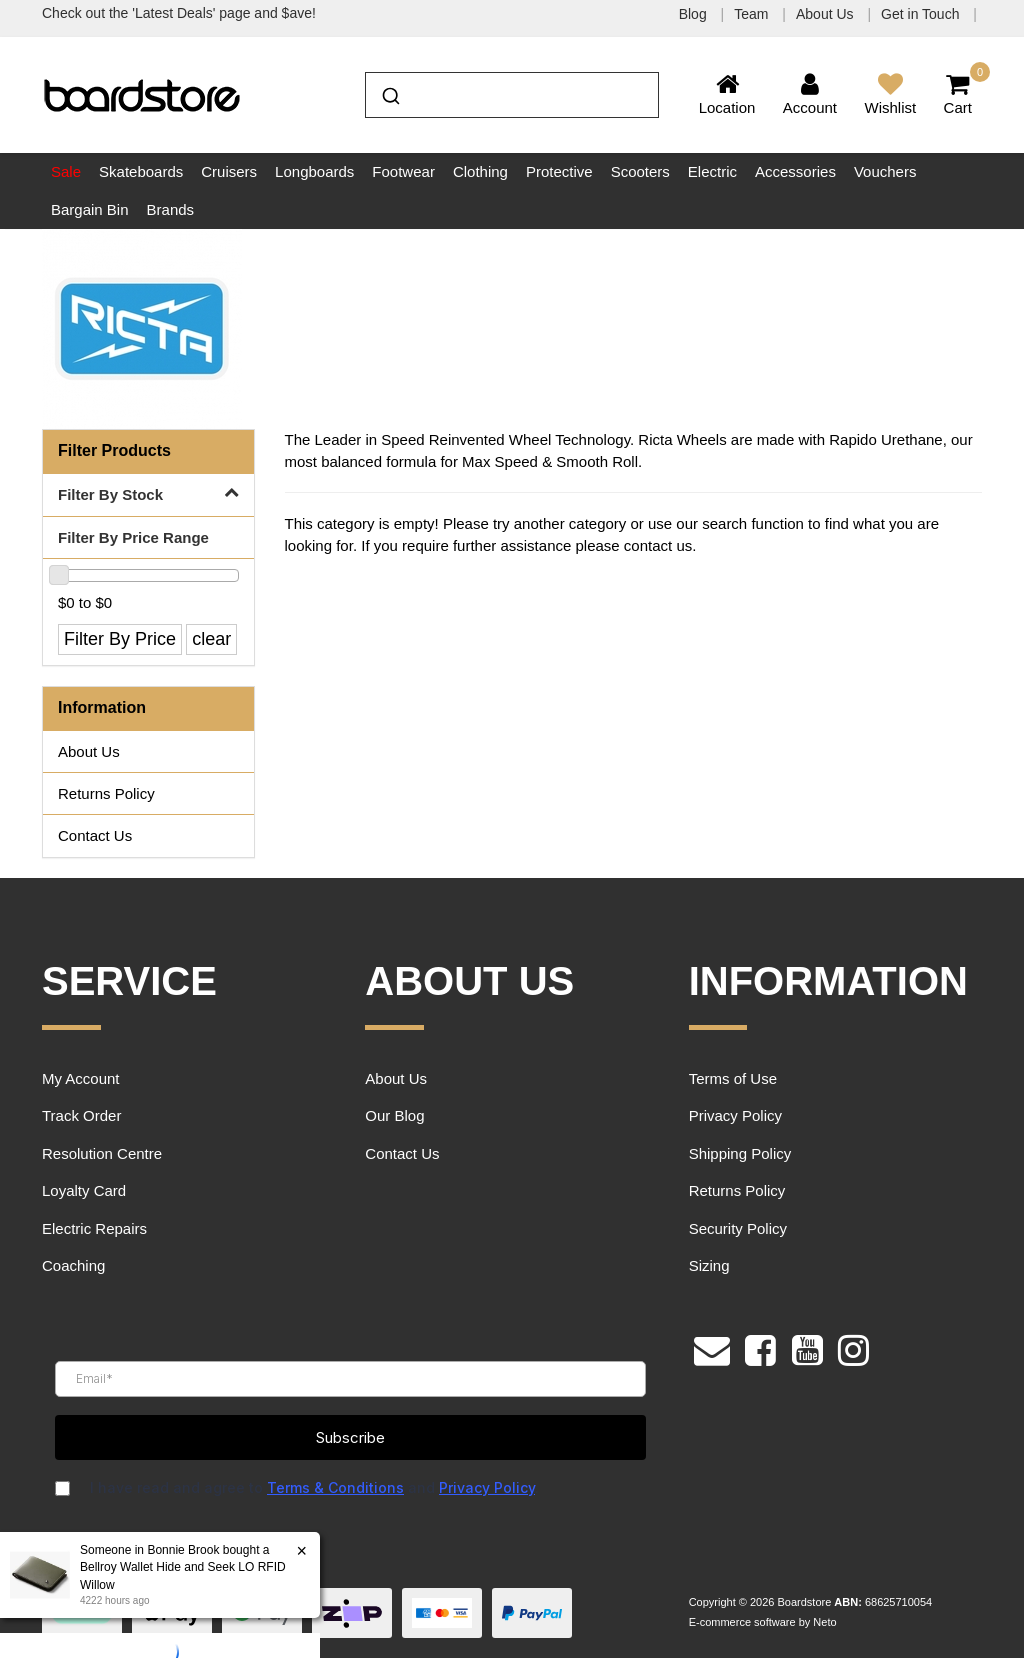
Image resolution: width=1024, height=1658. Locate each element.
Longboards (314, 171)
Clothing (480, 171)
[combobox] (511, 95)
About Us (826, 14)
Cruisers (229, 171)
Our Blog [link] (394, 1115)
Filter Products (114, 450)
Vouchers (885, 171)
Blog (695, 14)
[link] (760, 1348)
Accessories (795, 171)
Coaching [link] (73, 1265)
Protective (559, 171)
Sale (66, 171)
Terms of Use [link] (733, 1078)
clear (211, 639)
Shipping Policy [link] (740, 1153)
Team (753, 14)
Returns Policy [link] (106, 793)
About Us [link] (89, 751)
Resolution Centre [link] (102, 1153)
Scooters (640, 171)
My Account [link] (81, 1078)
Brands (171, 209)
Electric (712, 171)
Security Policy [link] (738, 1228)
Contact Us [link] (95, 835)
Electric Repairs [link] (94, 1228)
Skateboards (141, 171)
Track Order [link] (81, 1115)
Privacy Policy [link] (735, 1115)
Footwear (403, 171)
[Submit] (389, 93)
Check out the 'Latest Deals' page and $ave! (179, 13)
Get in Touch (922, 14)
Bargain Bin (90, 209)
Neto (824, 1622)
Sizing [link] (709, 1265)
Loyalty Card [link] (84, 1190)
